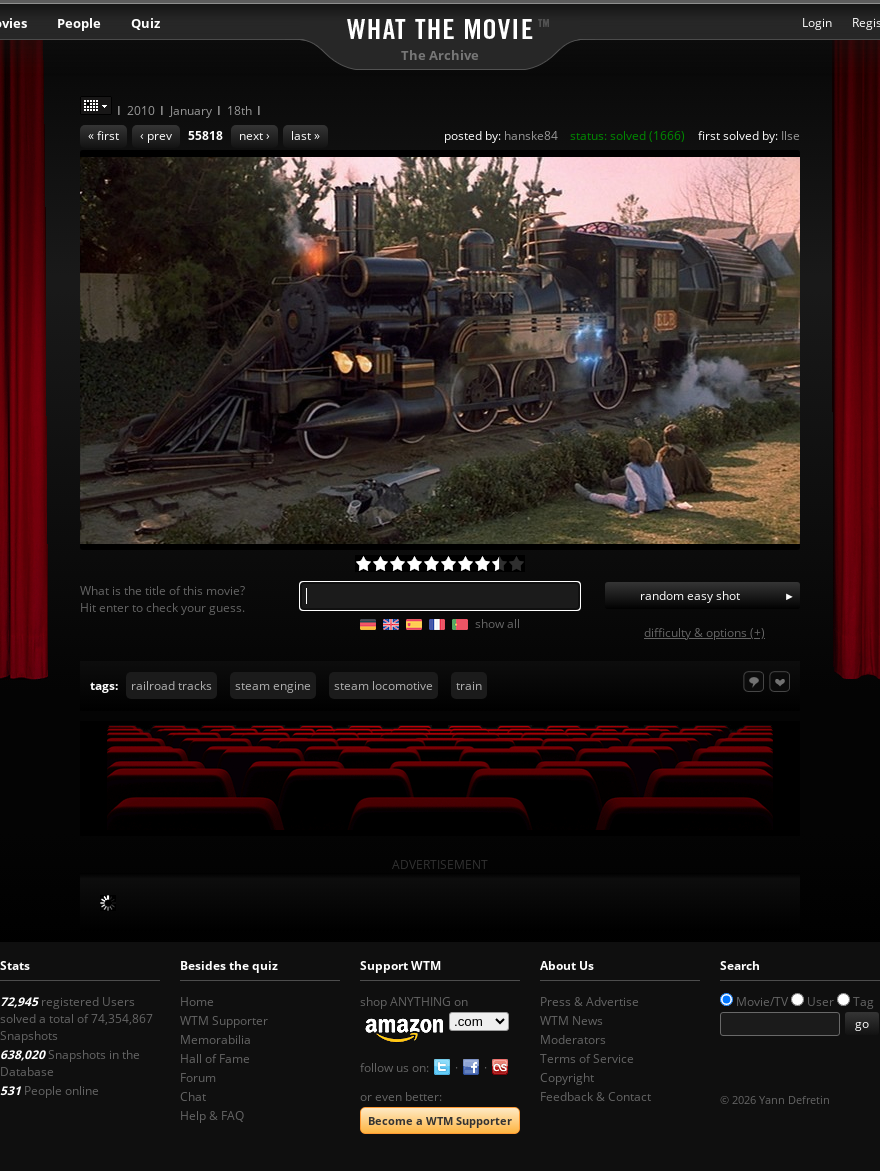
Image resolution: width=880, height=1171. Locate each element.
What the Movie (440, 25)
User (820, 1001)
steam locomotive (383, 685)
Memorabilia (215, 1039)
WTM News (571, 1020)
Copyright (567, 1077)
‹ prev (156, 135)
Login (817, 22)
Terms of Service (587, 1058)
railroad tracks (171, 685)
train (469, 685)
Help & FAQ (212, 1115)
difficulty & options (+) (704, 632)
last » (305, 135)
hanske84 (531, 135)
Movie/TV (762, 1001)
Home (197, 1001)
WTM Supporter (224, 1020)
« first (103, 135)
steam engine (273, 685)
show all (497, 623)
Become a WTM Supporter (440, 1120)
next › (254, 135)
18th (239, 110)
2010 (141, 110)
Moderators (573, 1039)
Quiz (145, 23)
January (191, 110)
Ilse (790, 135)
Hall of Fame (215, 1058)
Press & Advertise (589, 1001)
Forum (198, 1077)
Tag (863, 1001)
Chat (193, 1096)
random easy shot (690, 595)
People (79, 23)
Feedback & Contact (595, 1096)
